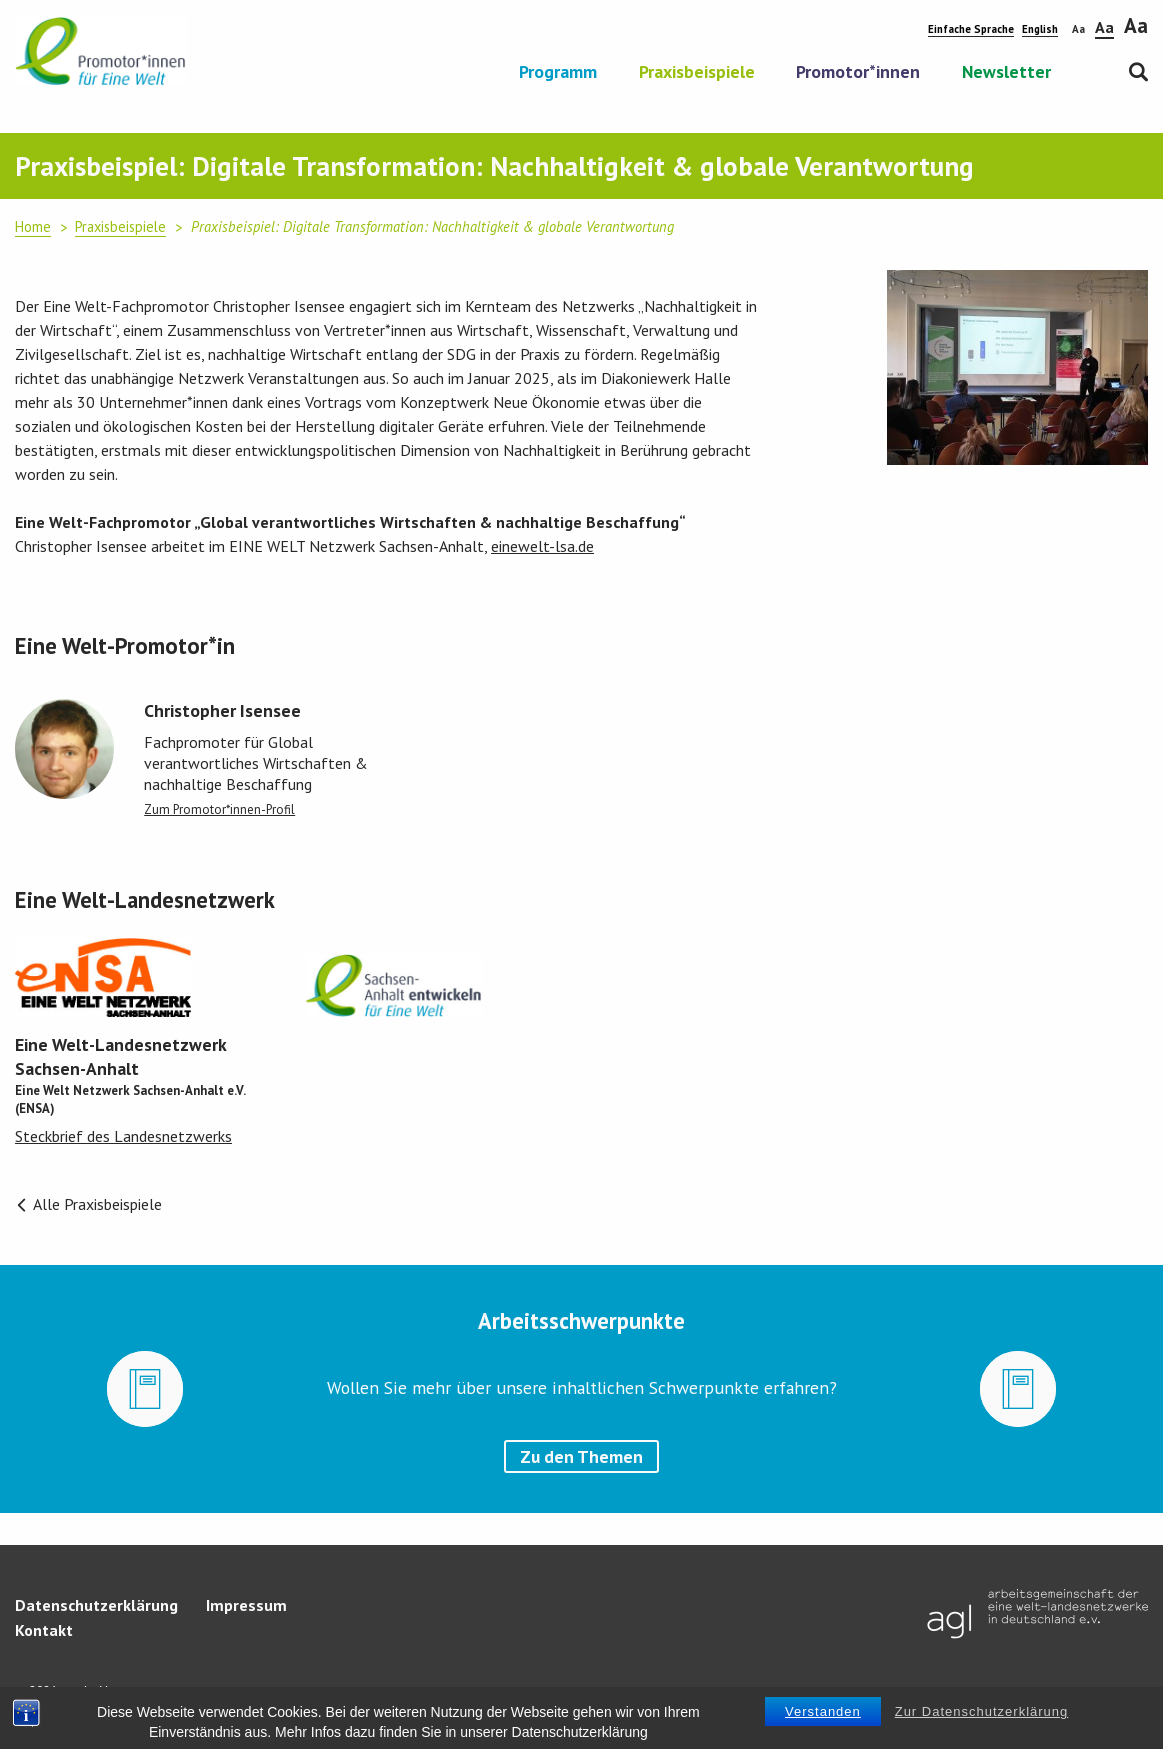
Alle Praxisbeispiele (88, 1204)
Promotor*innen (858, 73)
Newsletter (1006, 73)
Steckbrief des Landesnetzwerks (123, 1136)
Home (33, 226)
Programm (558, 73)
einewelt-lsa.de (542, 546)
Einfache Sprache (971, 29)
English (1040, 29)
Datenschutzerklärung (96, 1605)
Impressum (246, 1605)
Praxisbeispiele (697, 73)
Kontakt (44, 1630)
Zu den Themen (581, 1456)
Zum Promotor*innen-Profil (219, 809)
